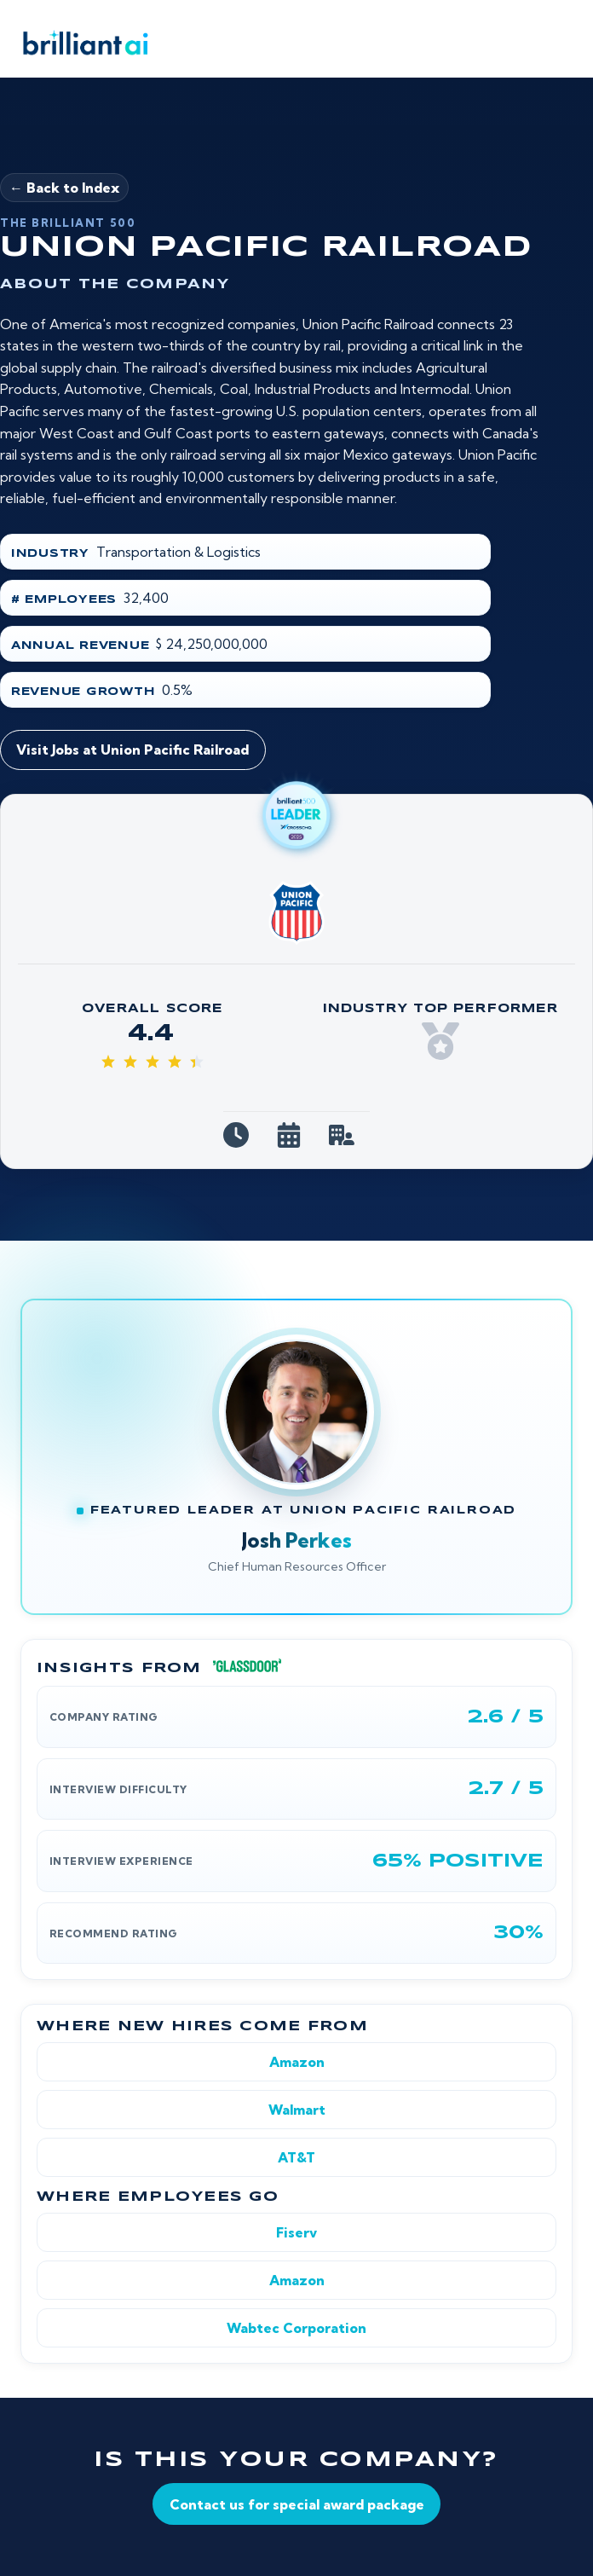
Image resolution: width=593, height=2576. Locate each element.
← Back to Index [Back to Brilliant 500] (64, 187)
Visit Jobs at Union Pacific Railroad (132, 749)
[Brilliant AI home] (80, 42)
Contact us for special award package (297, 2504)
